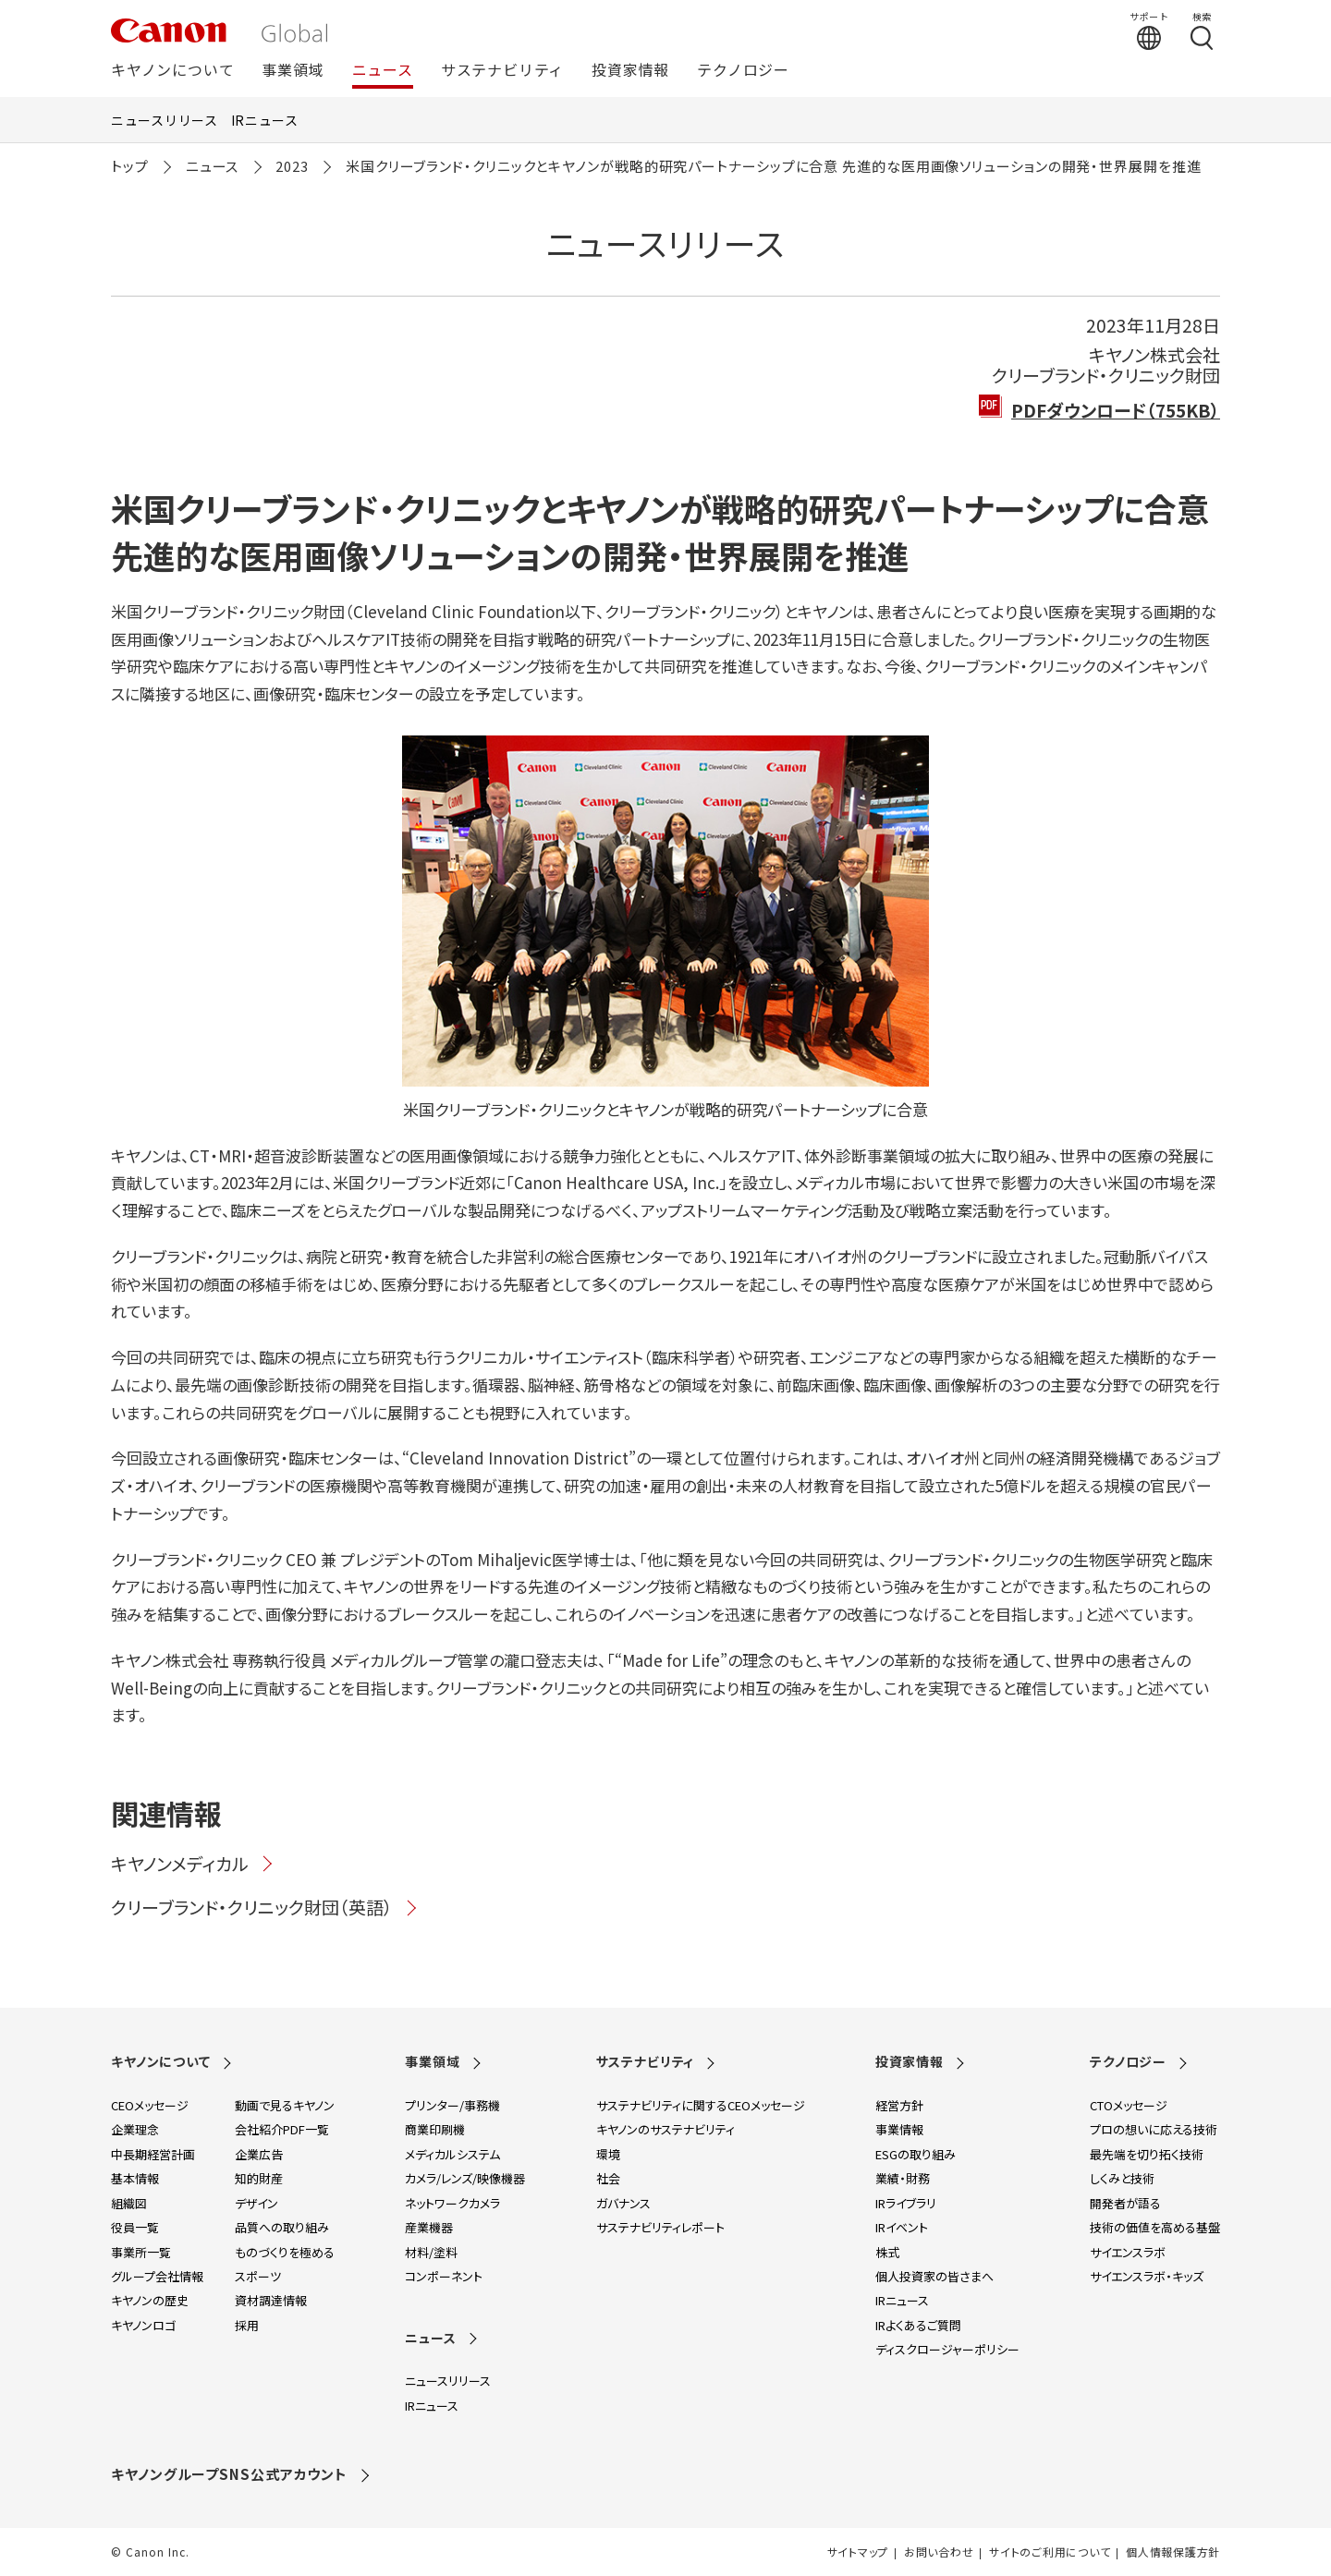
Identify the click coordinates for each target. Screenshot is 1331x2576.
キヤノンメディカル (193, 1863)
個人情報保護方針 (1173, 2552)
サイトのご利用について (1049, 2552)
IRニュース (265, 120)
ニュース (382, 70)
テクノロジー (743, 70)
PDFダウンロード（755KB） (1115, 409)
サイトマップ (857, 2552)
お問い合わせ (938, 2552)
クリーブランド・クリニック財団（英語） (265, 1906)
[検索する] (1201, 30)
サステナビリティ (502, 70)
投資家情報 (630, 70)
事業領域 (293, 70)
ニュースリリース (164, 120)
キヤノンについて (172, 70)
